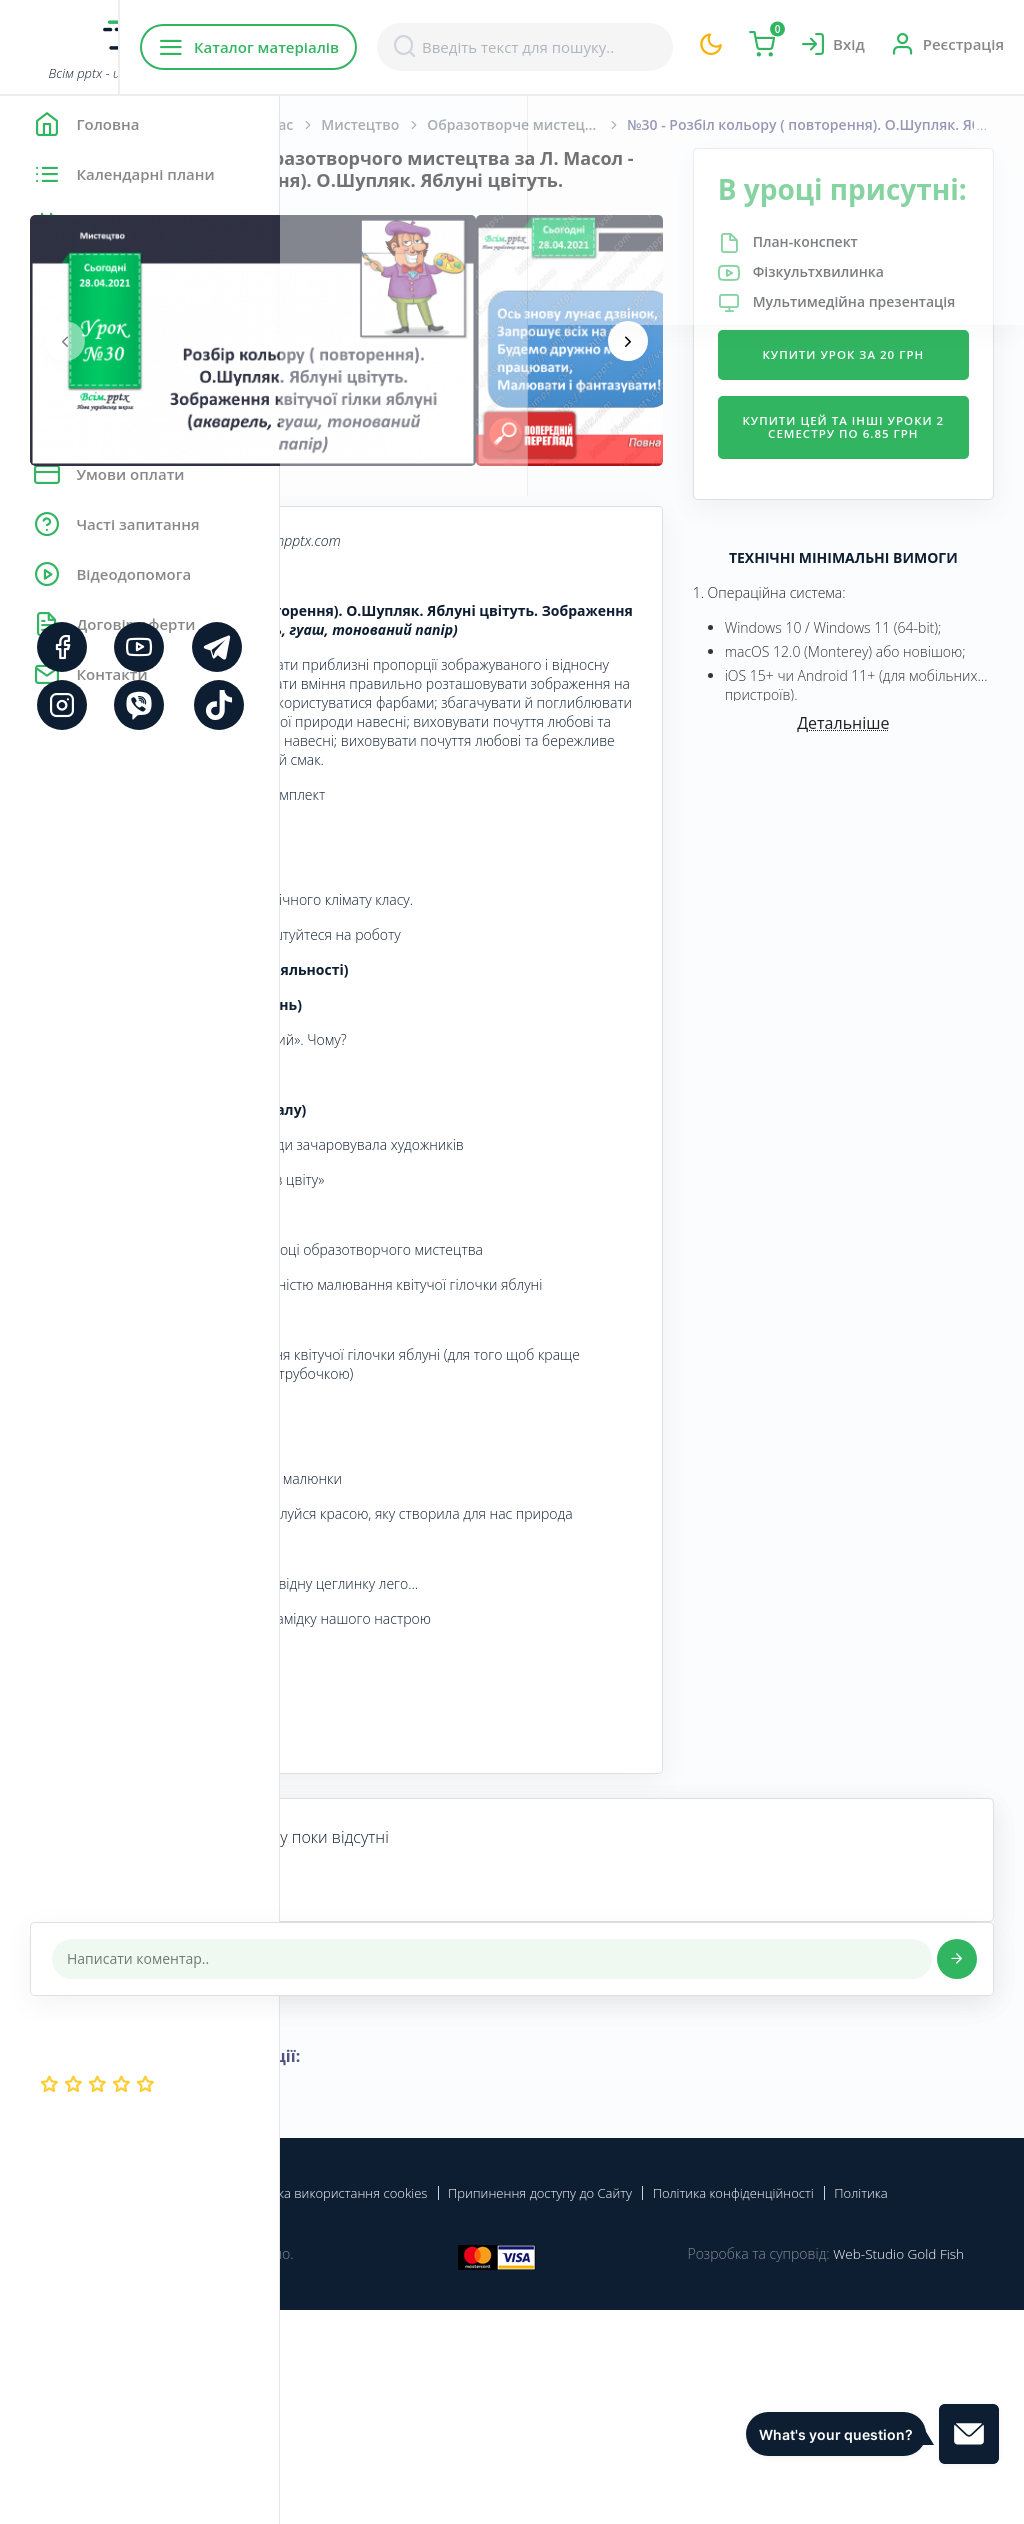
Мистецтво (640, 124)
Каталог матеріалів (408, 47)
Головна (339, 124)
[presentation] (345, 362)
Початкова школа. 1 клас (485, 124)
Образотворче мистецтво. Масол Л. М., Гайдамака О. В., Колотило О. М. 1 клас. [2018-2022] (807, 124)
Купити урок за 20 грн (890, 439)
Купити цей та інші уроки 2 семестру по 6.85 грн (889, 535)
